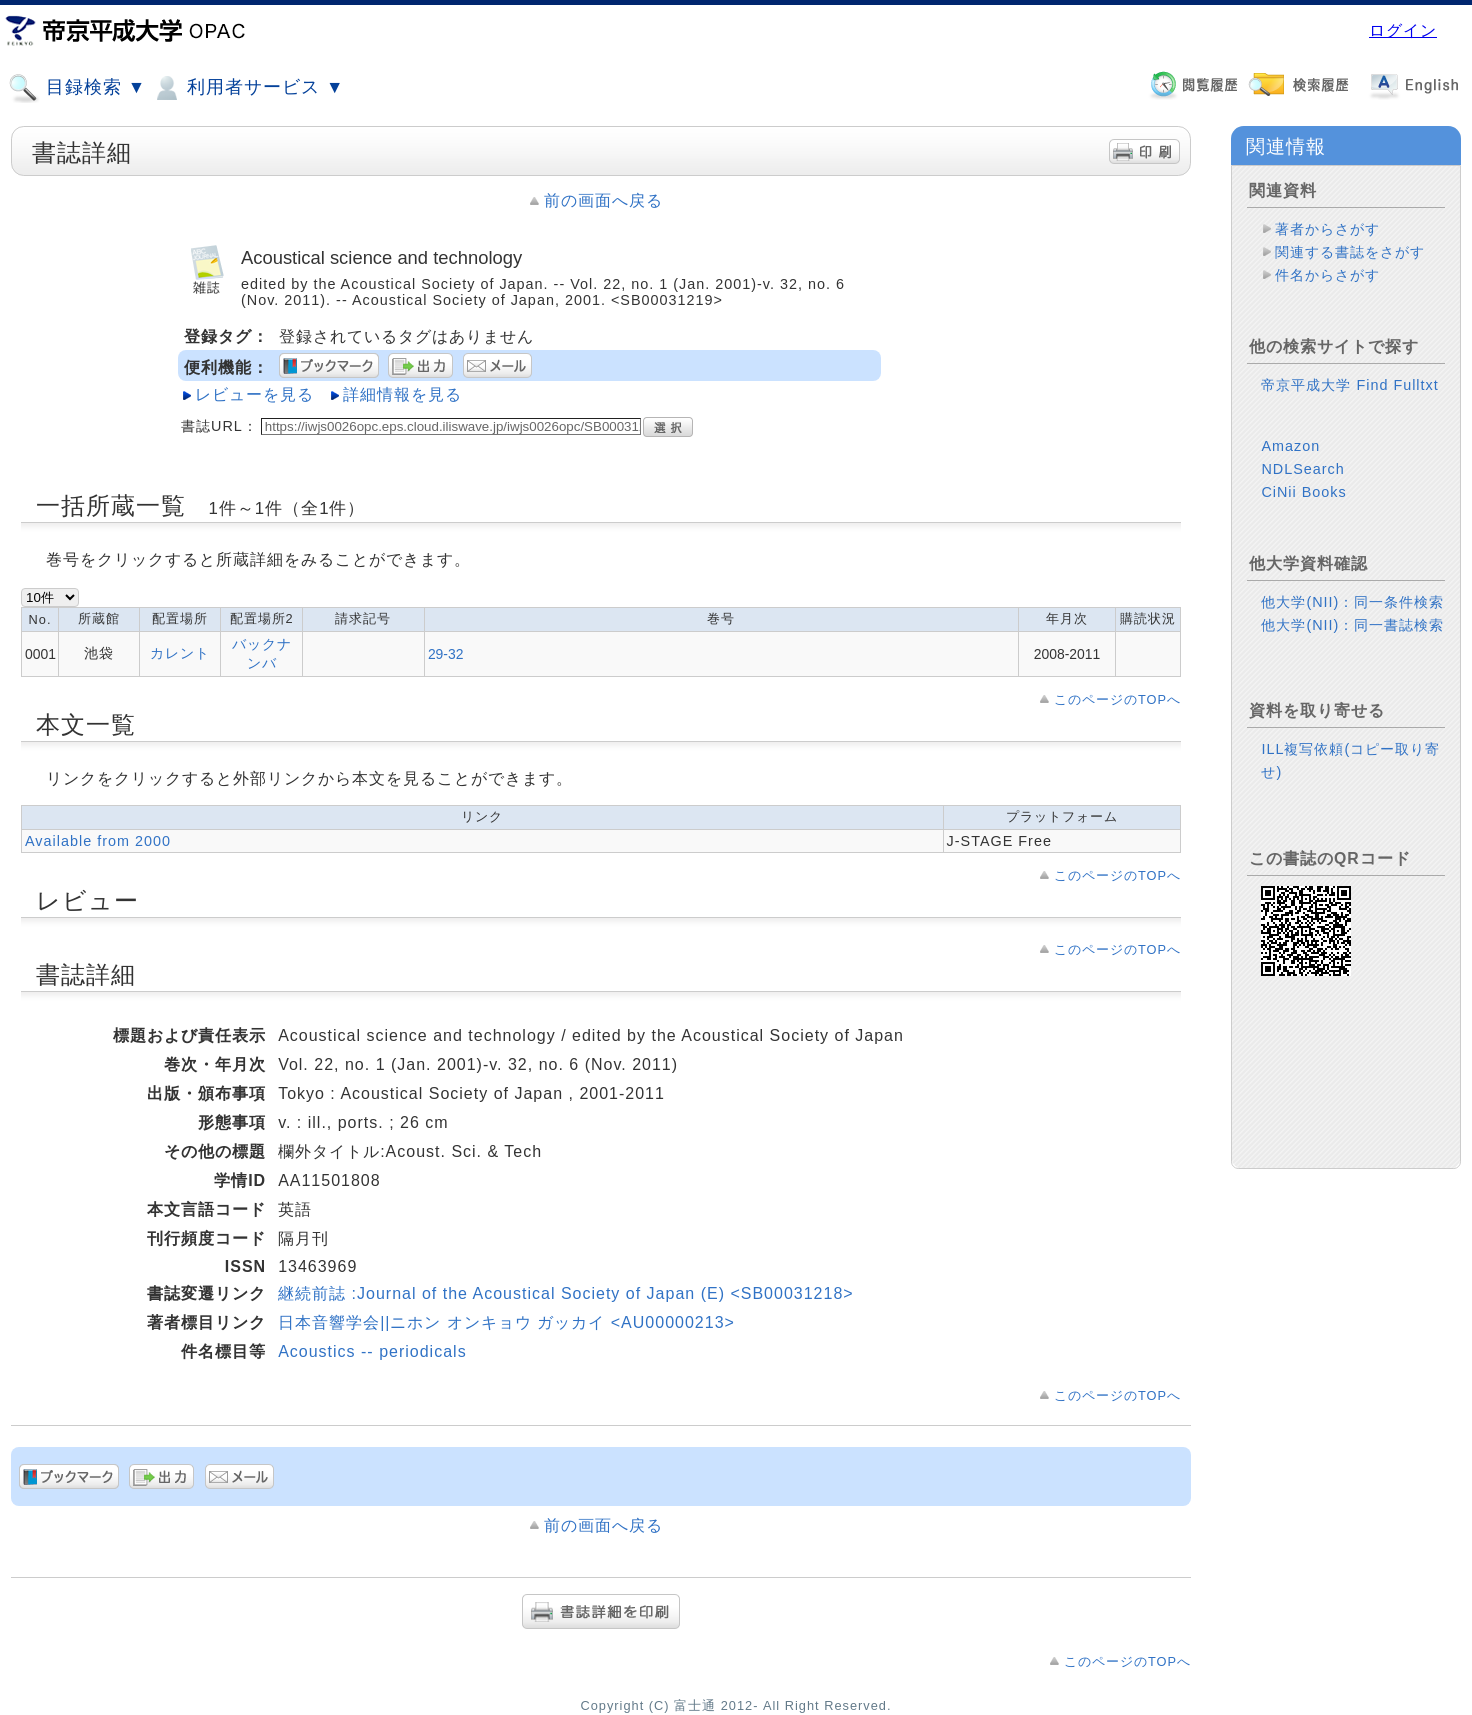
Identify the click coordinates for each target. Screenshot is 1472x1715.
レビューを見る (254, 394)
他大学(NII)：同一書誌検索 (1352, 625)
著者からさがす (1327, 229)
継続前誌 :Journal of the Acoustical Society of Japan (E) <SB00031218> (566, 1293)
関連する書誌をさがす (1350, 252)
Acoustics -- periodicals (372, 1351)
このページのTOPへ (1117, 699)
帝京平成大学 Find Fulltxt (1349, 385)
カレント (180, 653)
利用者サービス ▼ (247, 88)
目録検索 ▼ (77, 88)
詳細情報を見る (402, 394)
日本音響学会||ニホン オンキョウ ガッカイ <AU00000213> (506, 1322)
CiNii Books (1303, 492)
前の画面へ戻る (603, 200)
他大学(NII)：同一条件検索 (1352, 602)
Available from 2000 (98, 841)
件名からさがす (1327, 275)
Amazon (1290, 446)
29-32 (446, 654)
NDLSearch (1302, 469)
